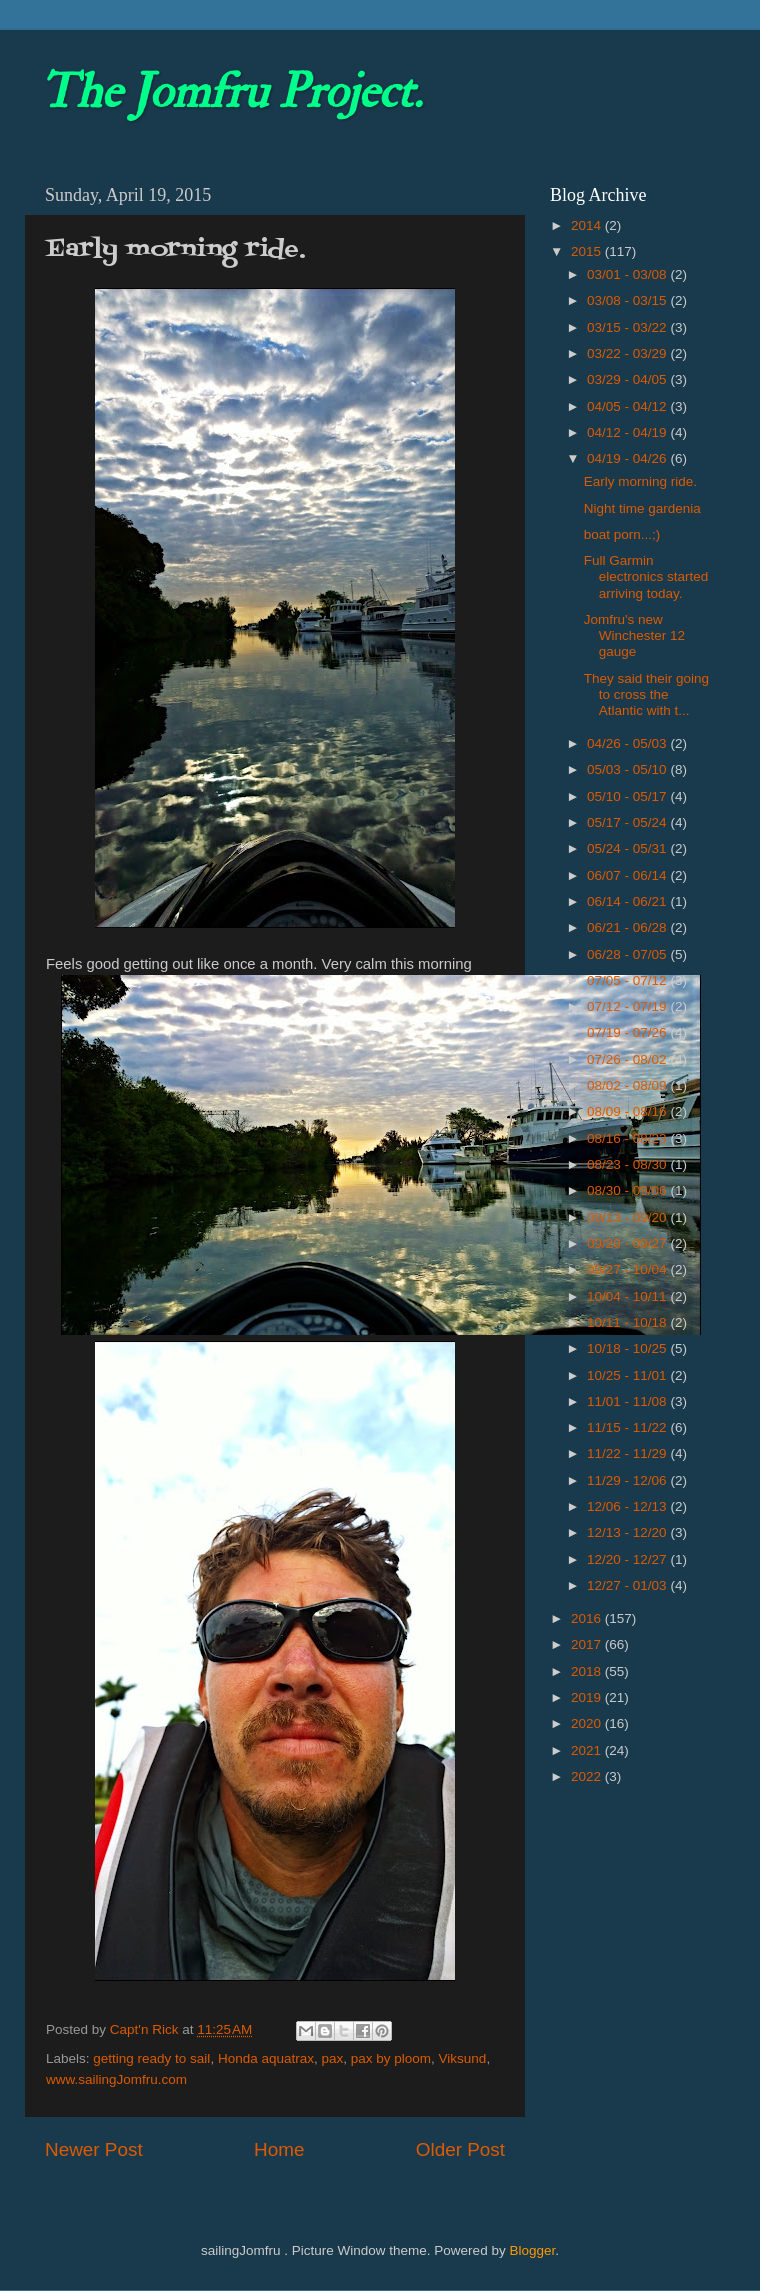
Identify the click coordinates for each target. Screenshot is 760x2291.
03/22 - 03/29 (628, 353)
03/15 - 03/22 (628, 327)
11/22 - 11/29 (628, 1453)
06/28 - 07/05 (628, 954)
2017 (588, 1644)
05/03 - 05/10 (628, 769)
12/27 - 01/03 (628, 1585)
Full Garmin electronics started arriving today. (646, 576)
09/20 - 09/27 (628, 1243)
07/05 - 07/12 (628, 980)
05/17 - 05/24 (628, 822)
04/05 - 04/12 (628, 406)
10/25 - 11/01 (628, 1375)
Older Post (460, 2149)
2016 (588, 1618)
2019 (588, 1697)
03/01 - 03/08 (628, 274)
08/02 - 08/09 (628, 1085)
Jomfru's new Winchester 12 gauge (634, 635)
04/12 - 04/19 (628, 432)
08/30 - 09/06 (628, 1190)
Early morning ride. (640, 481)
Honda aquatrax (266, 2058)
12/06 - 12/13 (628, 1506)
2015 (588, 251)
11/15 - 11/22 (628, 1427)
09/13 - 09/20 (628, 1217)
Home (279, 2149)
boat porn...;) (622, 534)
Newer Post (94, 2149)
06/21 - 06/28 (628, 927)
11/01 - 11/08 (628, 1401)
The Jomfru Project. (231, 92)
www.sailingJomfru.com (116, 2079)
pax (332, 2058)
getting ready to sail (151, 2058)
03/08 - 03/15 (628, 300)
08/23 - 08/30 (628, 1164)
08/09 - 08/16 (628, 1111)
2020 (588, 1723)
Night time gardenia (642, 508)
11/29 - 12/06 (628, 1480)
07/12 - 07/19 (628, 1006)
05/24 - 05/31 (628, 848)
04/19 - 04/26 (628, 458)
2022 (588, 1776)
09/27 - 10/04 (628, 1269)
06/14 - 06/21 (628, 901)
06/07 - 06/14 (628, 875)
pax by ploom (391, 2058)
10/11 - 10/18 (628, 1322)
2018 (588, 1671)
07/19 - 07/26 (628, 1032)
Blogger (532, 2250)
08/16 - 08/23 (628, 1138)
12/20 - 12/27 (628, 1559)
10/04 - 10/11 (628, 1296)
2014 (588, 225)
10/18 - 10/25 (628, 1348)
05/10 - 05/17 (628, 796)
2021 (588, 1750)
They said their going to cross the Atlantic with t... (646, 694)
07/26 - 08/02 (628, 1059)
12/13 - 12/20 (628, 1532)
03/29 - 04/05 (628, 379)
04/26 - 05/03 (628, 743)
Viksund (463, 2058)
